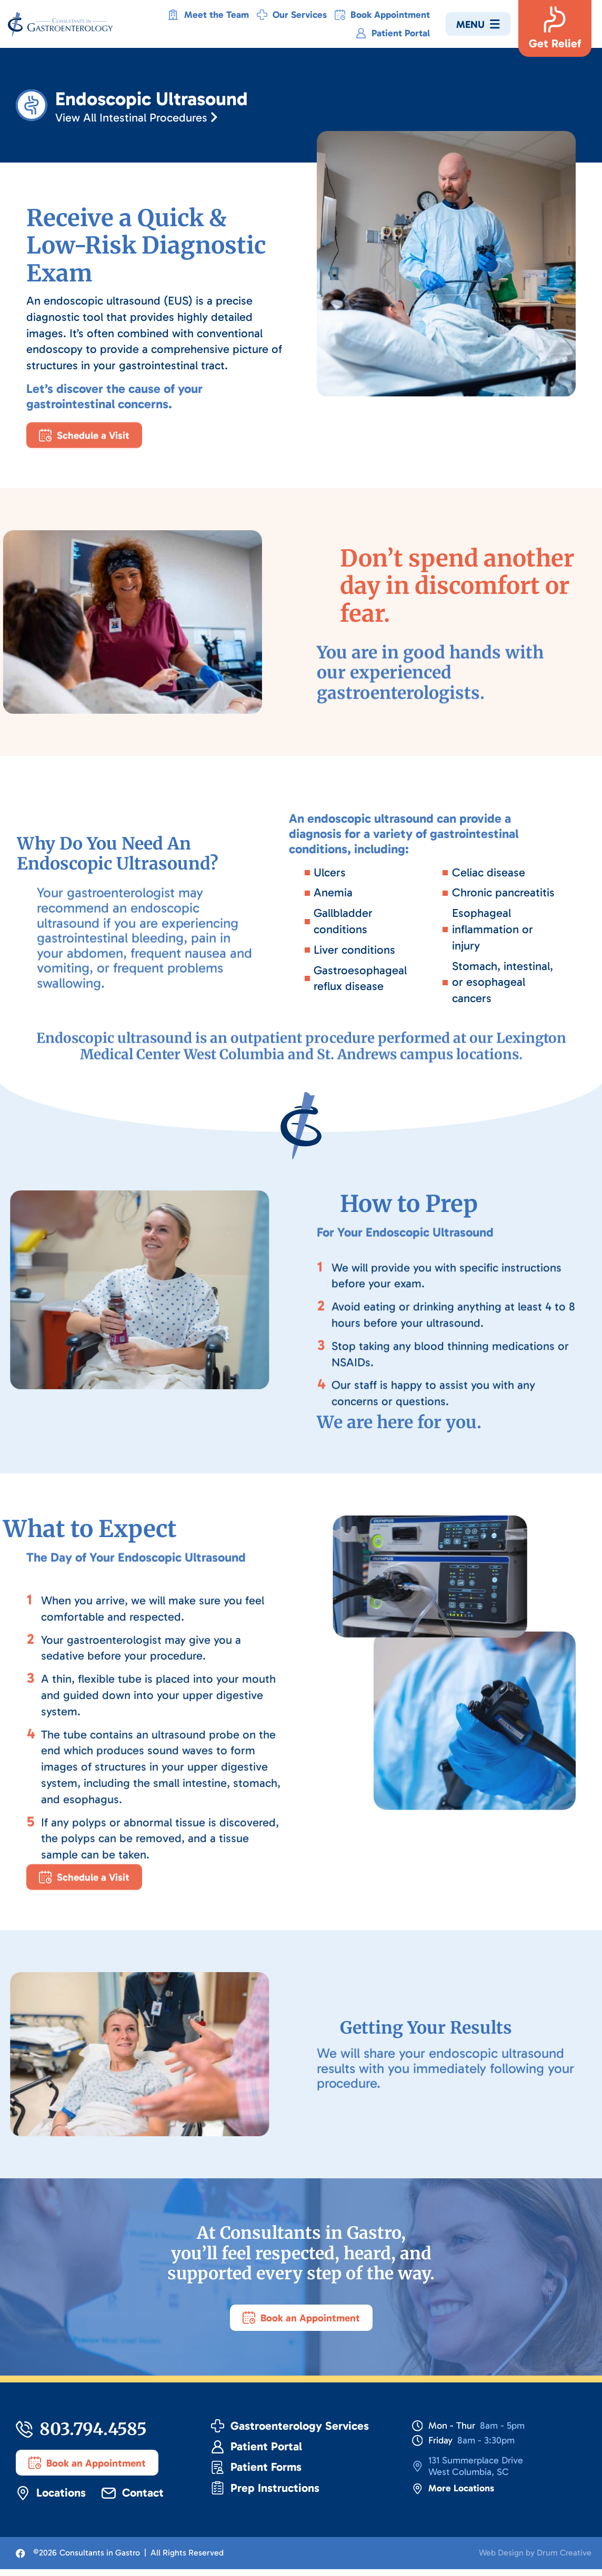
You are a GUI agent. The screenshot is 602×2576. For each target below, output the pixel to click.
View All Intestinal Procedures (146, 117)
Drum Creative (564, 2559)
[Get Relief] (554, 19)
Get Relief (555, 43)
